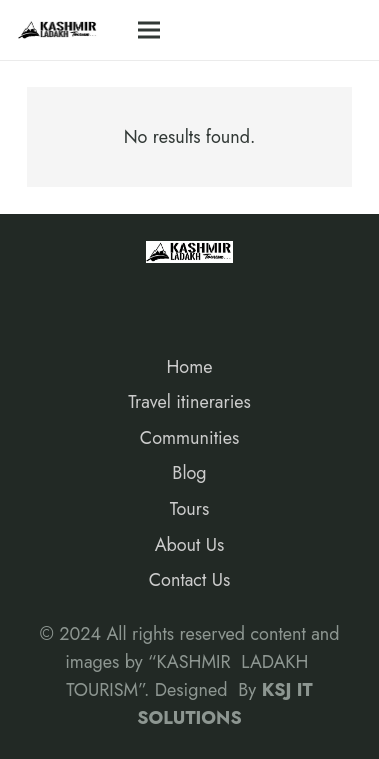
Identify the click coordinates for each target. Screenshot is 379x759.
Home (189, 367)
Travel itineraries (189, 402)
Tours (189, 509)
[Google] (139, 293)
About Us (190, 545)
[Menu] (148, 30)
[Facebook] (49, 293)
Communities (189, 438)
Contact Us (189, 580)
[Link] (58, 30)
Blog (189, 473)
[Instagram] (94, 293)
